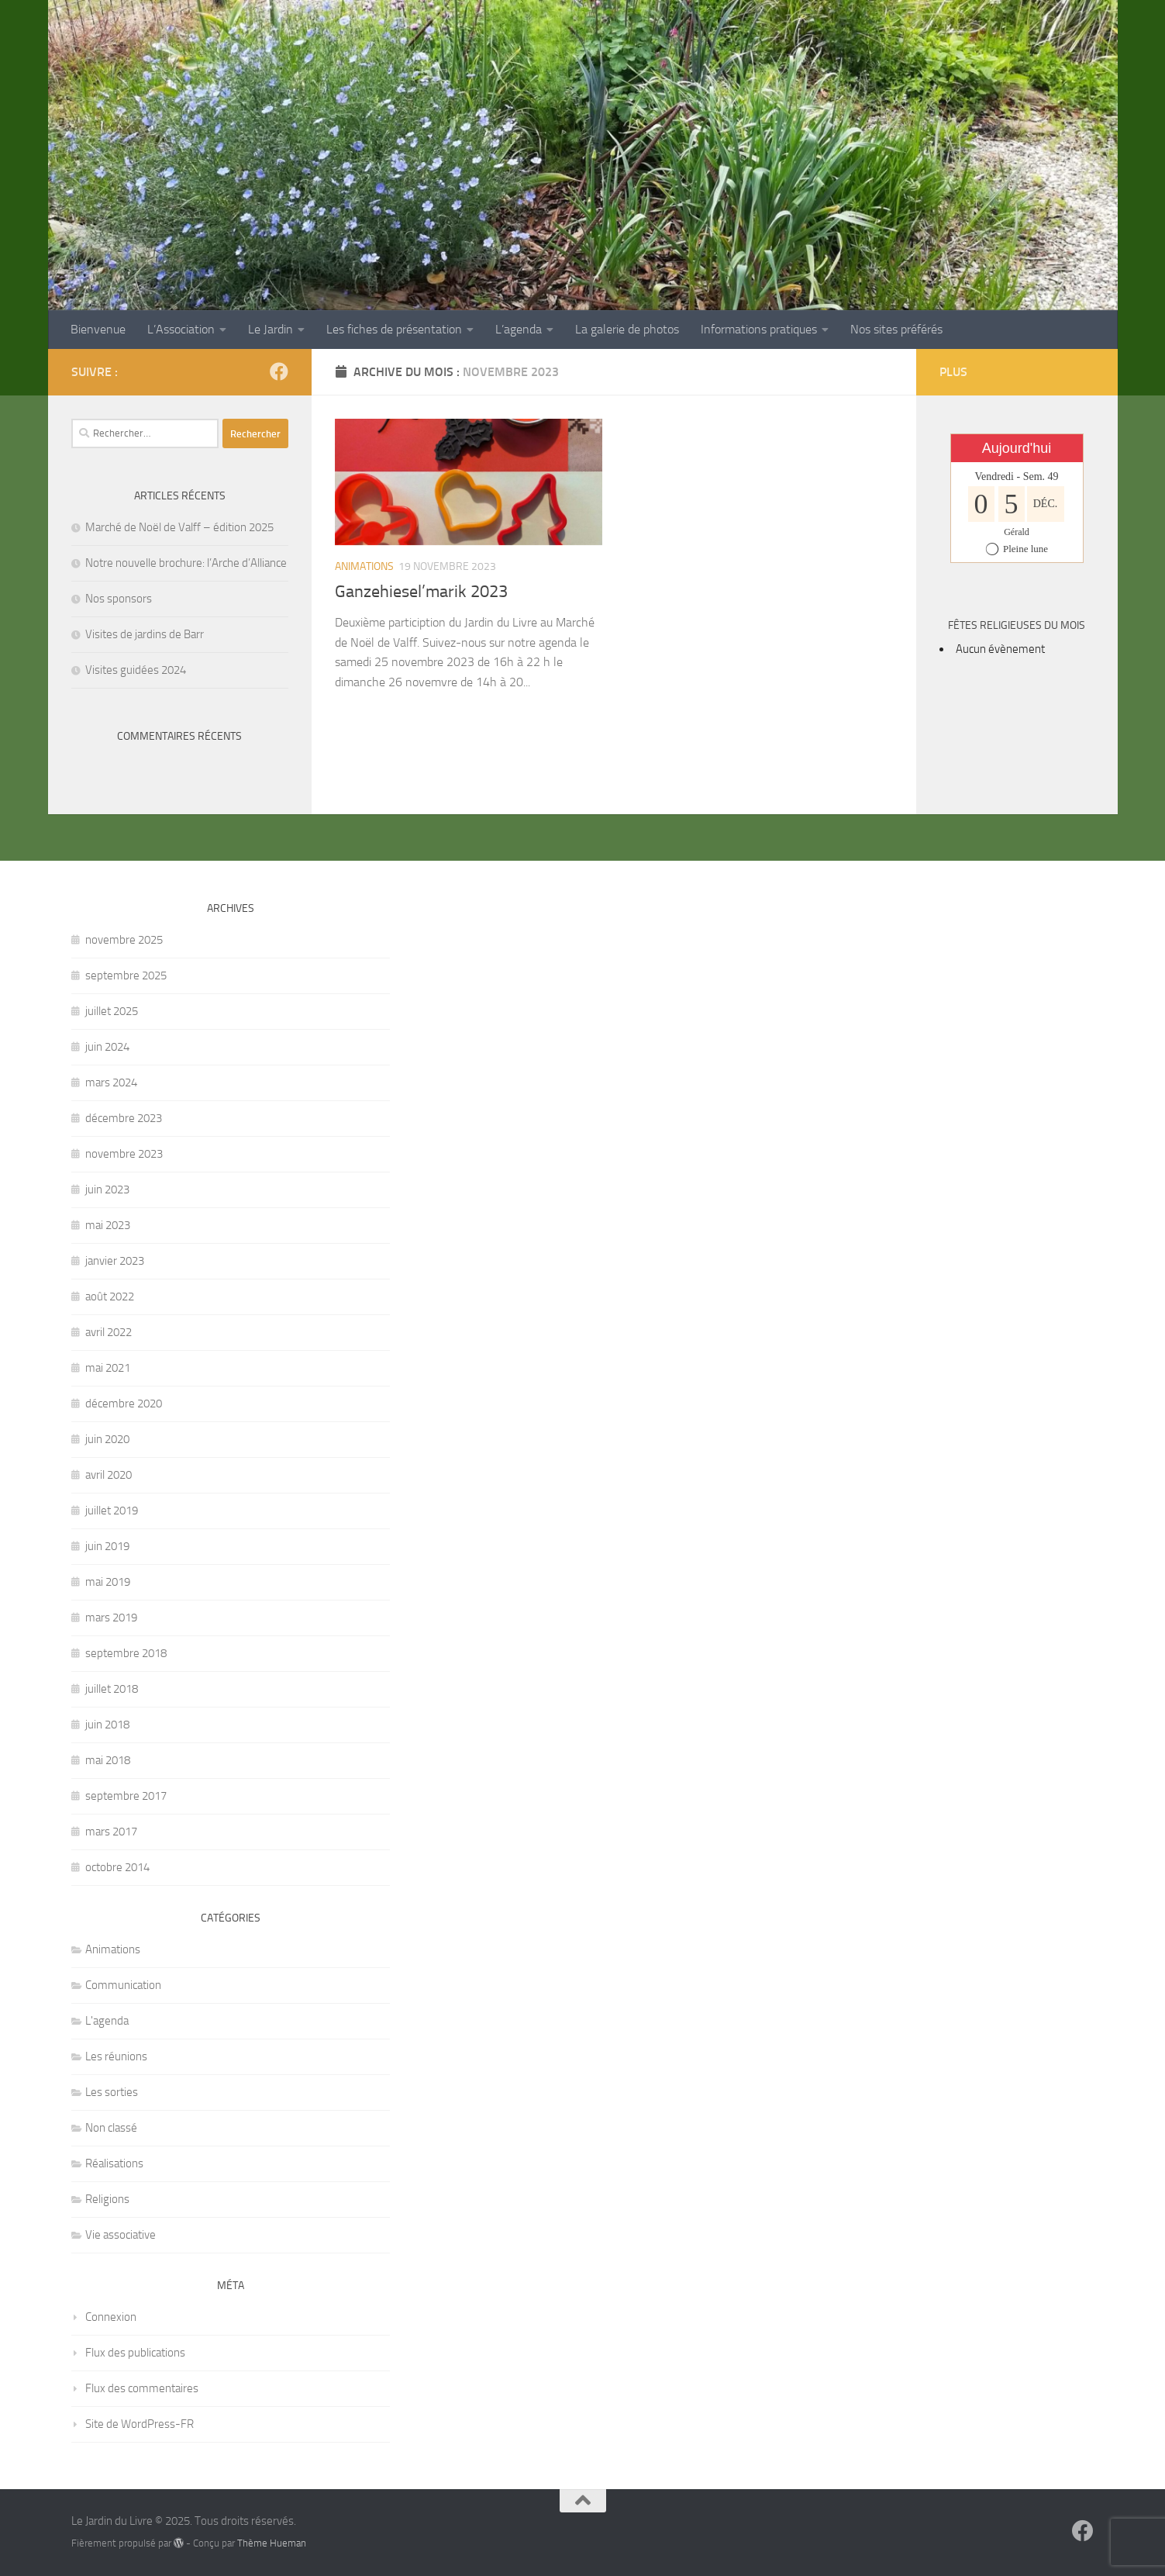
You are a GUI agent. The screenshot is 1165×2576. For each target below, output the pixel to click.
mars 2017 (111, 1832)
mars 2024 (111, 1082)
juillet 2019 (111, 1511)
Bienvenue (98, 329)
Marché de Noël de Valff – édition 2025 (179, 527)
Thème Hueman (271, 2543)
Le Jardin (270, 329)
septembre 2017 (126, 1796)
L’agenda (518, 329)
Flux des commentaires (141, 2388)
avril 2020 (108, 1475)
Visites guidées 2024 (135, 670)
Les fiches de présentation (394, 329)
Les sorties (111, 2092)
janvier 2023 (114, 1261)
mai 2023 (107, 1225)
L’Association (181, 329)
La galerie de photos (627, 329)
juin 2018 (107, 1725)
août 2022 (109, 1297)
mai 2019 (107, 1582)
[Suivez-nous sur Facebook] (279, 371)
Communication (123, 1985)
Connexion (110, 2317)
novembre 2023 (124, 1154)
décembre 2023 (123, 1118)
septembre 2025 (126, 975)
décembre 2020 (123, 1404)
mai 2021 (107, 1368)
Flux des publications (135, 2353)
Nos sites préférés (896, 329)
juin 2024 (107, 1047)
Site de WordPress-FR (139, 2424)
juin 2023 (107, 1189)
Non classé (111, 2128)
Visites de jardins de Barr (144, 634)
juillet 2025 (111, 1011)
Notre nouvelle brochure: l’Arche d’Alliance (186, 563)
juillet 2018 (111, 1689)
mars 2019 (111, 1618)
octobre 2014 (117, 1867)
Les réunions (116, 2056)
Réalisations (114, 2163)
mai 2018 (107, 1760)
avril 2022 (108, 1332)
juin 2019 (107, 1546)
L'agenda (107, 2021)
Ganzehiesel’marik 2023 (421, 592)
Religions (107, 2199)
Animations (364, 566)
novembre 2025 (124, 940)
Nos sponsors (118, 599)
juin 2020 (107, 1439)
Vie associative (120, 2235)
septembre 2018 (126, 1653)
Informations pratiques (759, 329)
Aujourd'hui (1017, 448)
